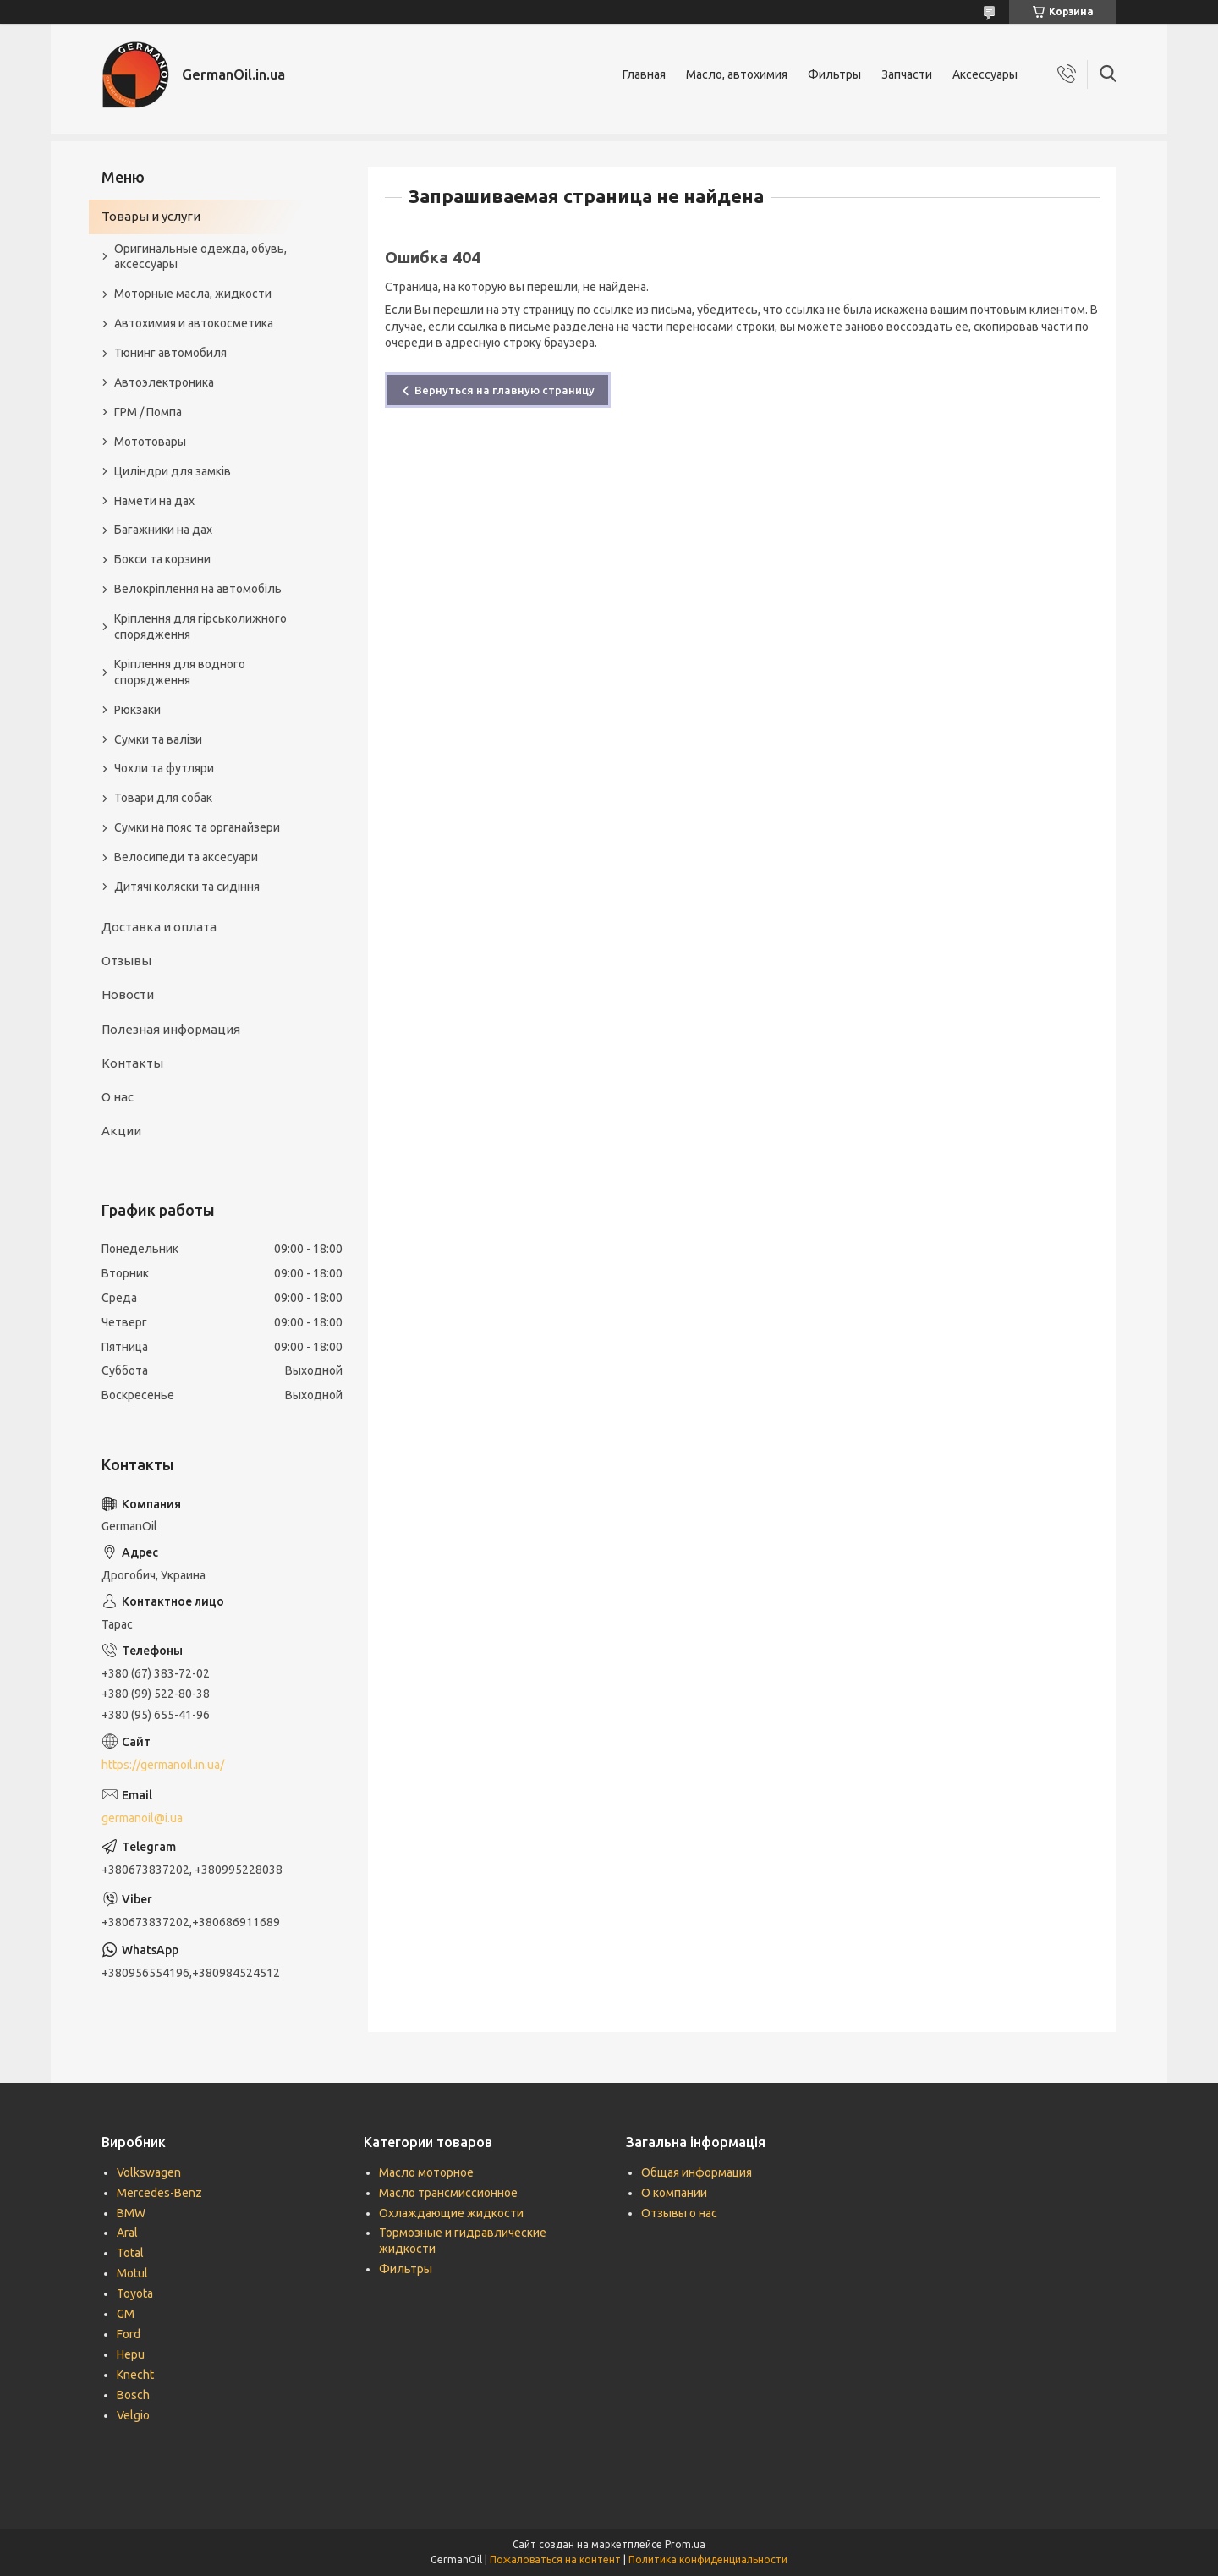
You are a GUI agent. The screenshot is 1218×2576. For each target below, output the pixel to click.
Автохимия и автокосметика (193, 323)
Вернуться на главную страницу (504, 390)
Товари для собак (163, 798)
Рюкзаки (137, 710)
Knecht (135, 2374)
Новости (128, 994)
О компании (674, 2193)
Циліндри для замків (172, 471)
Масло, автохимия (736, 74)
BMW (131, 2213)
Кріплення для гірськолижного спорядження (200, 626)
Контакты (132, 1063)
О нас (118, 1097)
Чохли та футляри (164, 768)
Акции (121, 1130)
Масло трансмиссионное (448, 2193)
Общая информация (696, 2172)
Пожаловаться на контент (555, 2559)
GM (125, 2314)
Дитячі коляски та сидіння (187, 886)
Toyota (135, 2293)
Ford (128, 2334)
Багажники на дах (163, 529)
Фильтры (834, 74)
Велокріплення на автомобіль (198, 589)
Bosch (133, 2395)
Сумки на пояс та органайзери (197, 827)
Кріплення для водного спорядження (179, 672)
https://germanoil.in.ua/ (163, 1764)
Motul (132, 2273)
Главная (644, 74)
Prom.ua (685, 2544)
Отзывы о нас (679, 2213)
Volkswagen (149, 2172)
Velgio (133, 2415)
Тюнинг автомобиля (170, 353)
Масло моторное (426, 2172)
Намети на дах (154, 501)
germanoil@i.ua (142, 1818)
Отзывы (126, 960)
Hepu (131, 2354)
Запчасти (906, 74)
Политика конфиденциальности (707, 2559)
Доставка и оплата (159, 927)
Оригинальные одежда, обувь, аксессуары (200, 257)
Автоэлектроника (164, 382)
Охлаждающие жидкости (451, 2213)
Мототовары (150, 441)
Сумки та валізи (158, 739)
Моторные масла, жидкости (193, 293)
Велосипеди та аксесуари (186, 857)
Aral (127, 2232)
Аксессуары (985, 74)
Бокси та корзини (162, 559)
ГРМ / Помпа (148, 412)
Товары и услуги (151, 216)
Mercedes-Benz (159, 2193)
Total (130, 2253)
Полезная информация (171, 1029)
